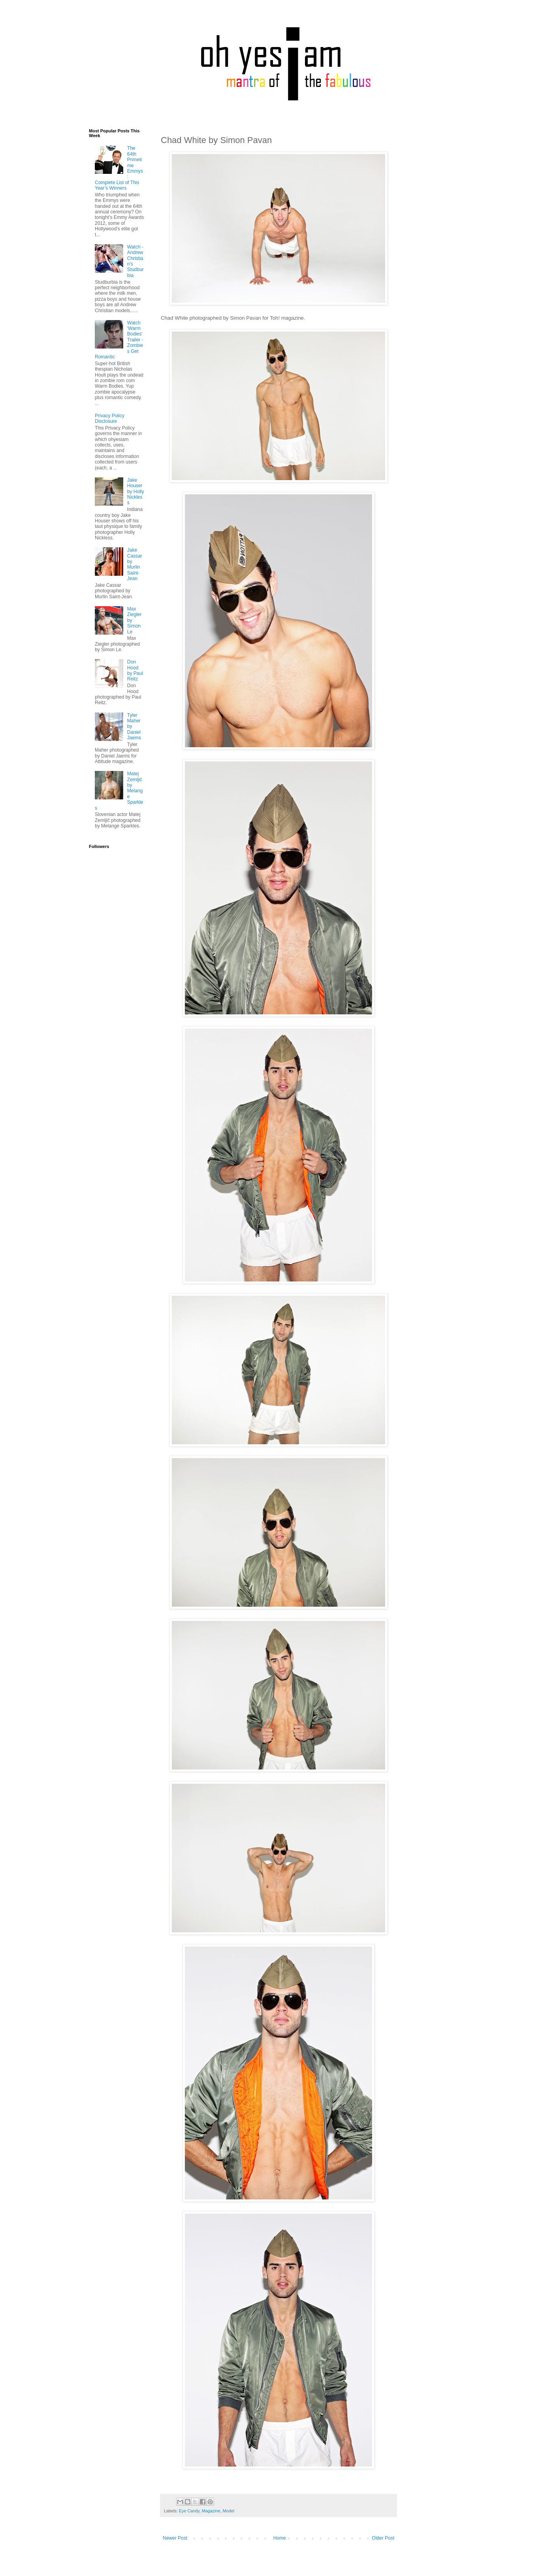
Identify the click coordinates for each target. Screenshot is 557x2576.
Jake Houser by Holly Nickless (135, 491)
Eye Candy (189, 2510)
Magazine (211, 2510)
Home (279, 2538)
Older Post (383, 2538)
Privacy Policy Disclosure (109, 418)
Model (228, 2510)
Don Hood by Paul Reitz (135, 670)
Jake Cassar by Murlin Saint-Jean (134, 564)
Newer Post (175, 2538)
